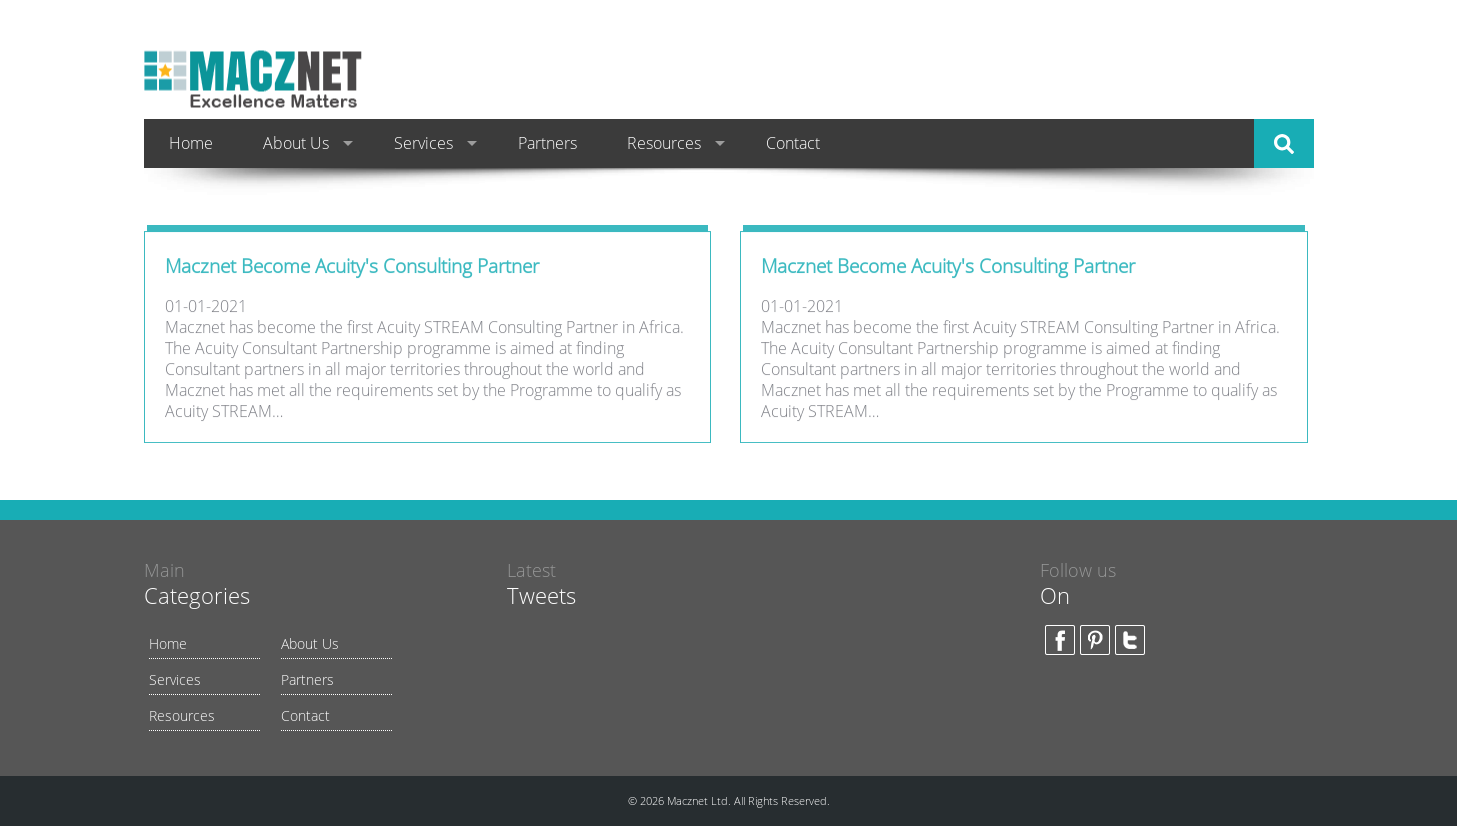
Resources (664, 143)
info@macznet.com (1226, 96)
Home (191, 143)
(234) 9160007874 (1220, 65)
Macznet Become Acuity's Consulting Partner (352, 268)
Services (423, 143)
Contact (793, 143)
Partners (547, 143)
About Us (296, 143)
